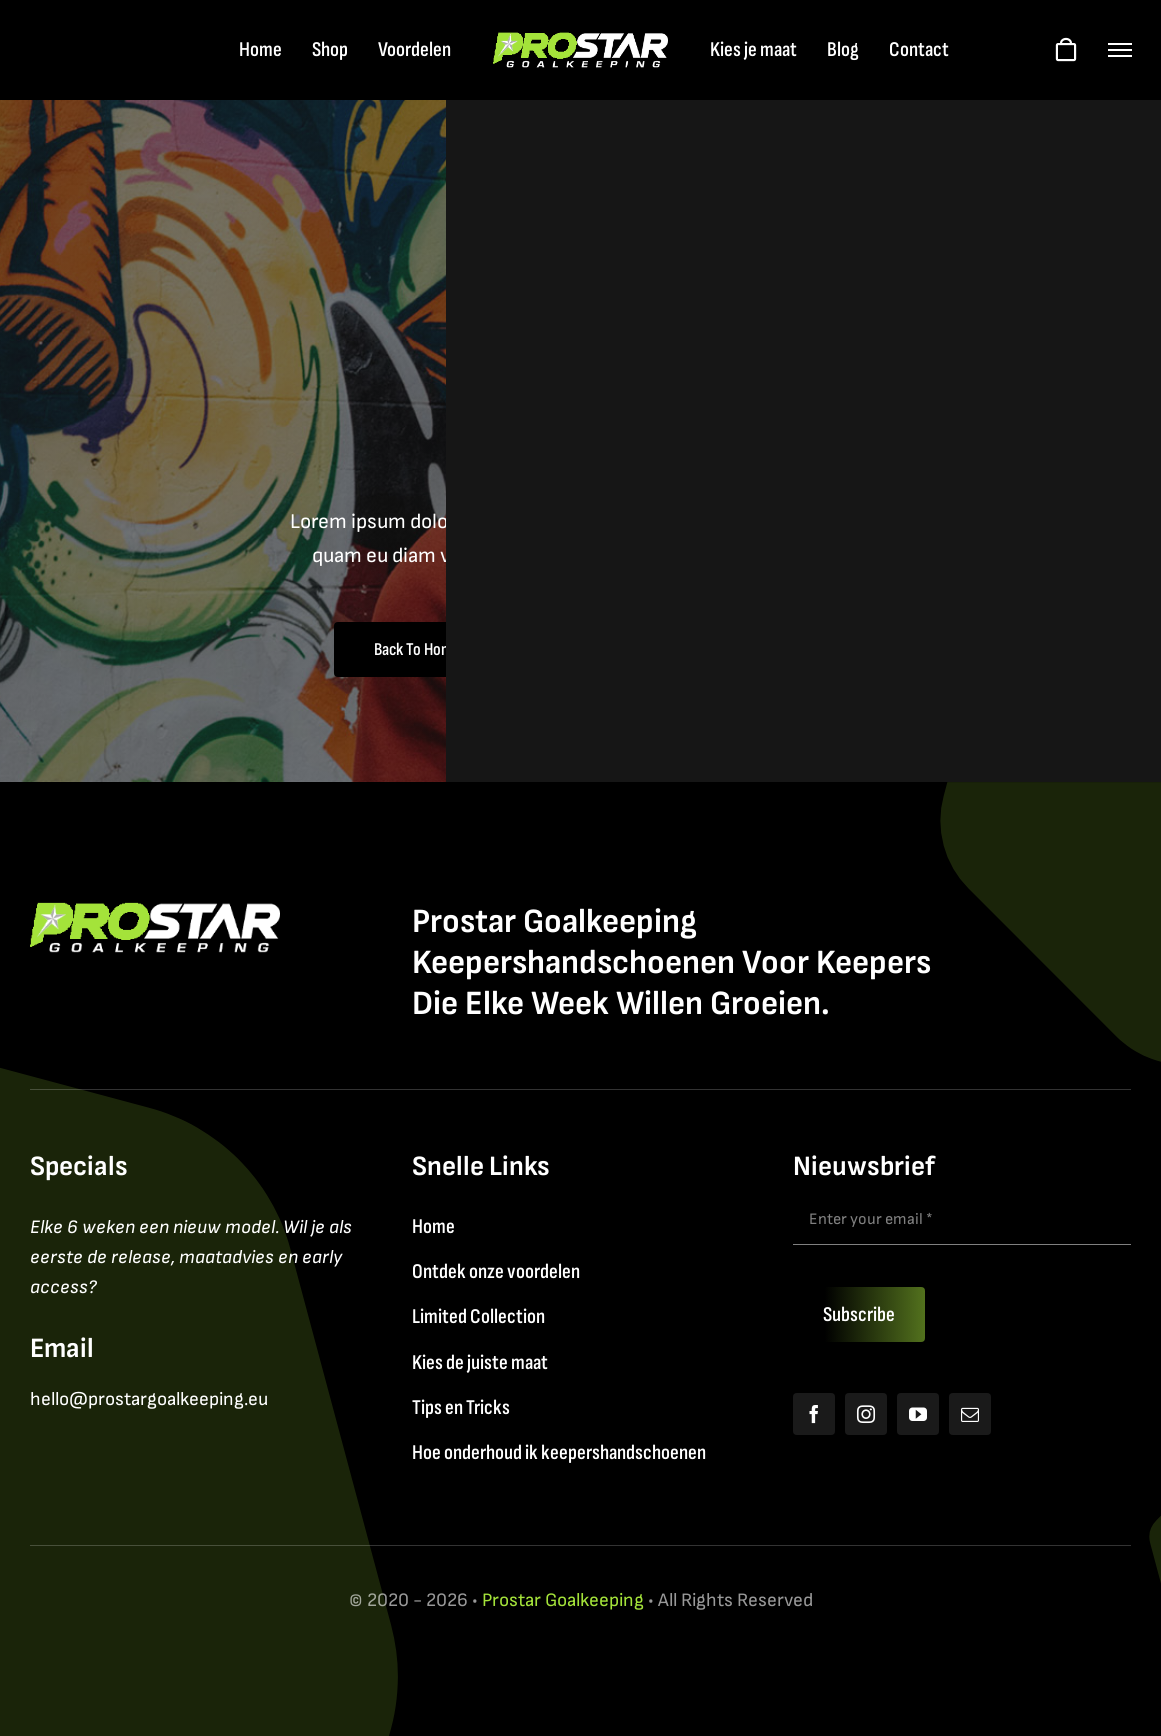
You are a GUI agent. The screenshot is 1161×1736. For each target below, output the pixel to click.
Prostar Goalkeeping (563, 1600)
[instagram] (866, 1414)
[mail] (970, 1414)
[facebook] (814, 1414)
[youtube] (918, 1414)
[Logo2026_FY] (580, 42)
